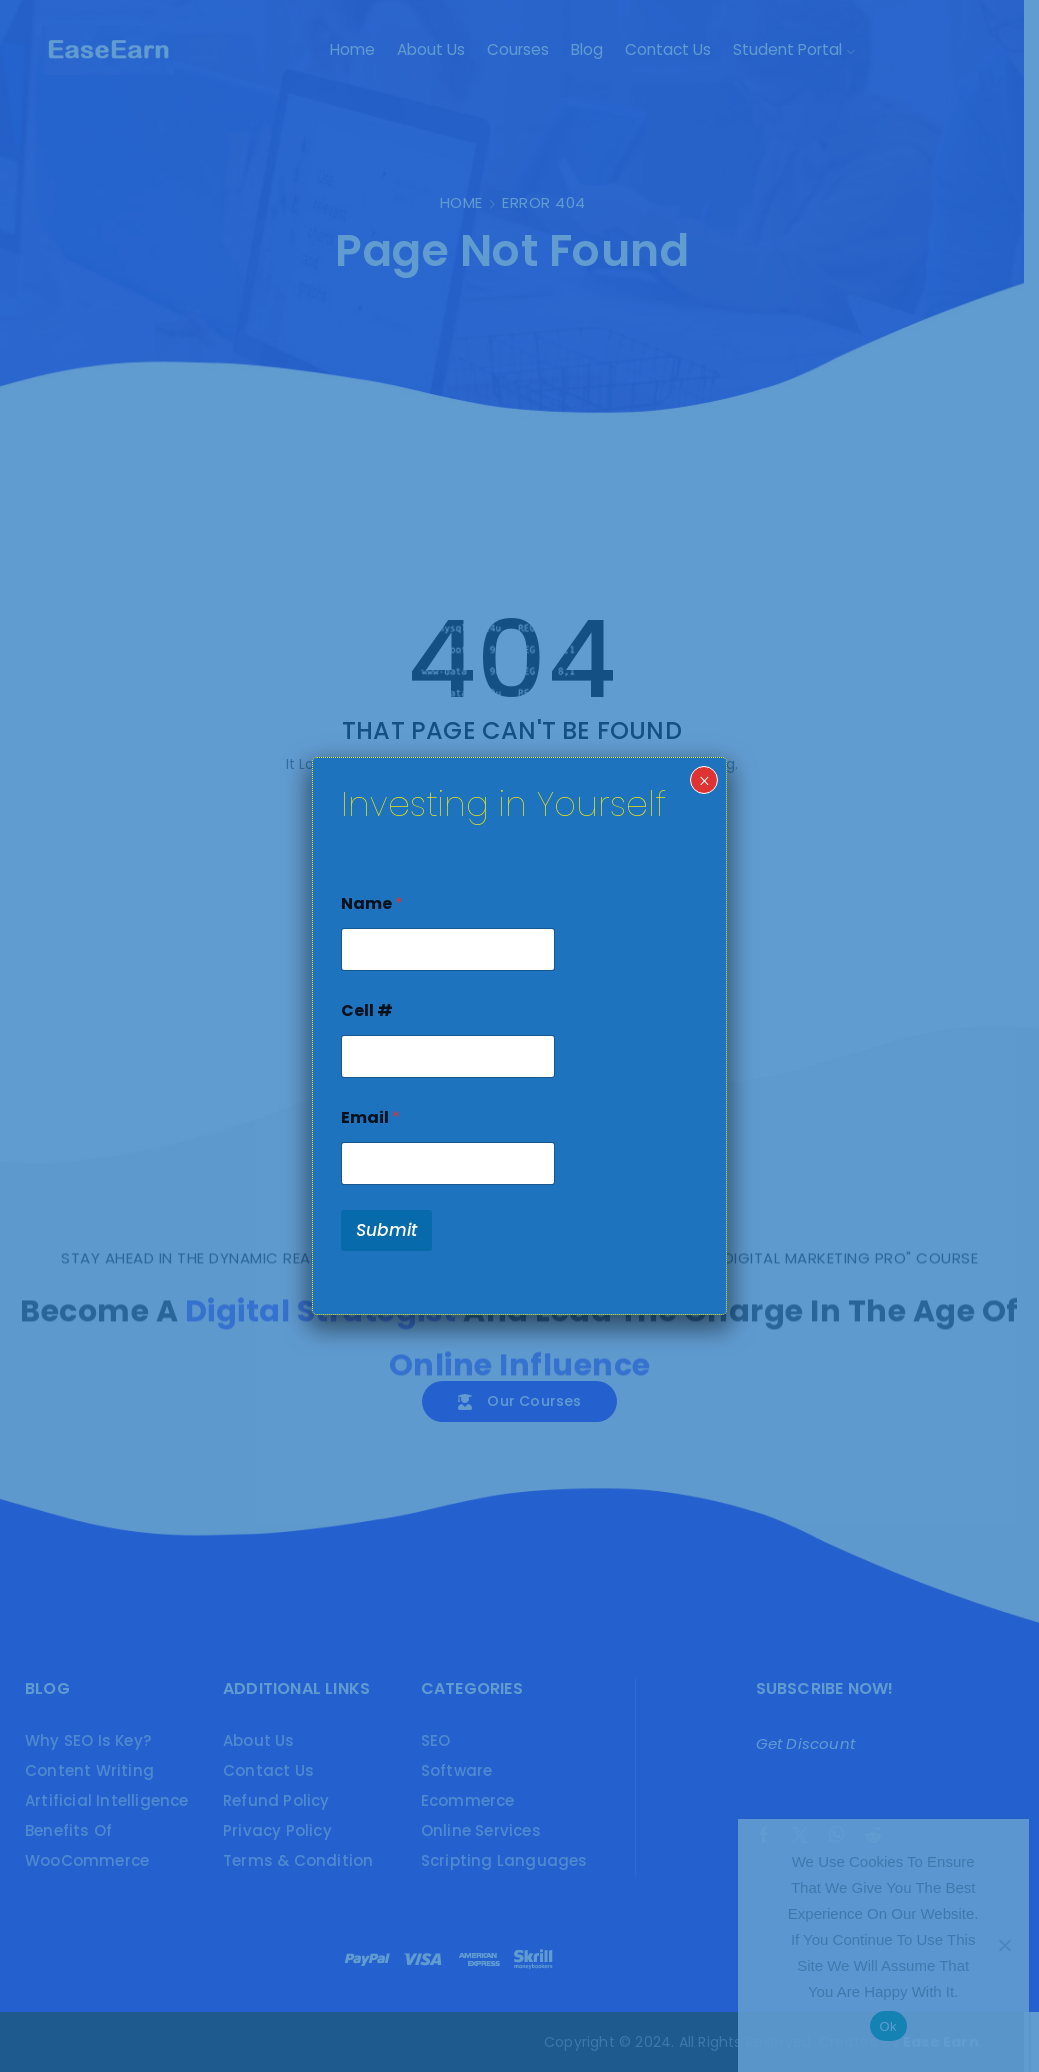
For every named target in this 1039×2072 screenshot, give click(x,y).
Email (370, 1117)
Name (372, 903)
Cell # (367, 1010)
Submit (386, 1230)
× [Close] (704, 781)
